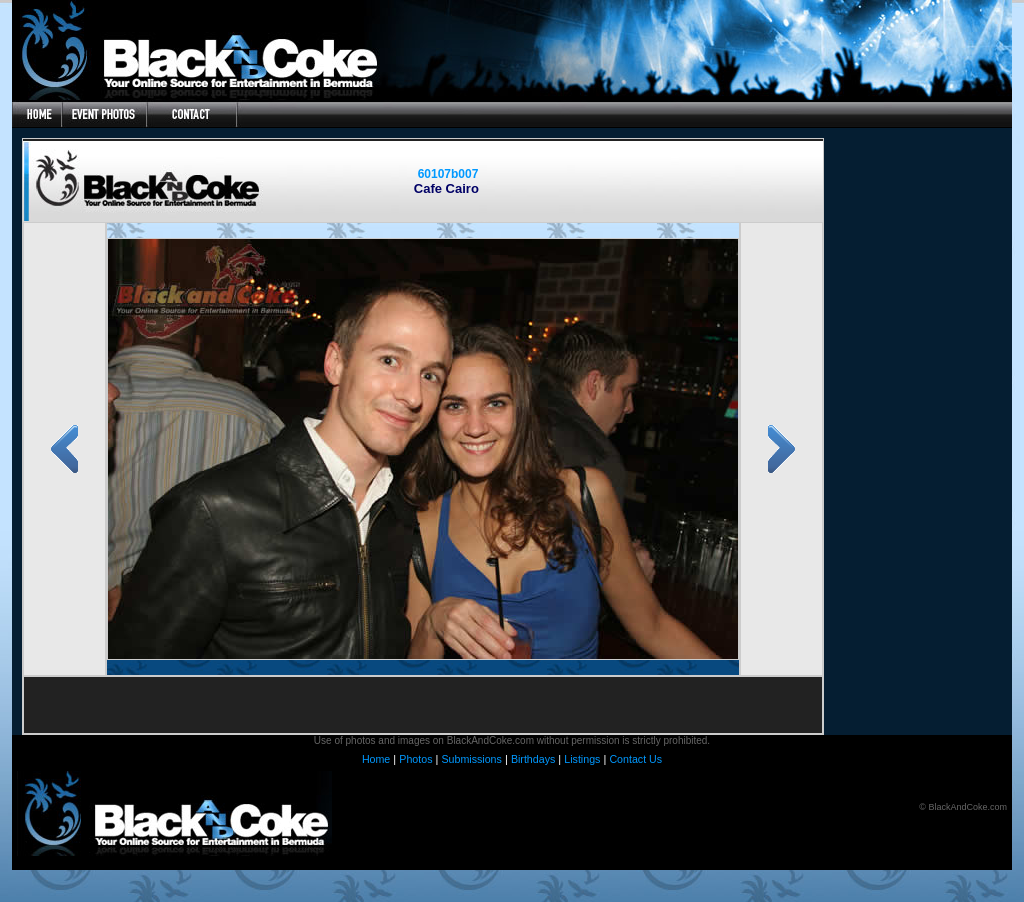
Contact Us (635, 759)
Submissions (471, 759)
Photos (415, 759)
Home (376, 759)
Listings (582, 759)
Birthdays (533, 759)
